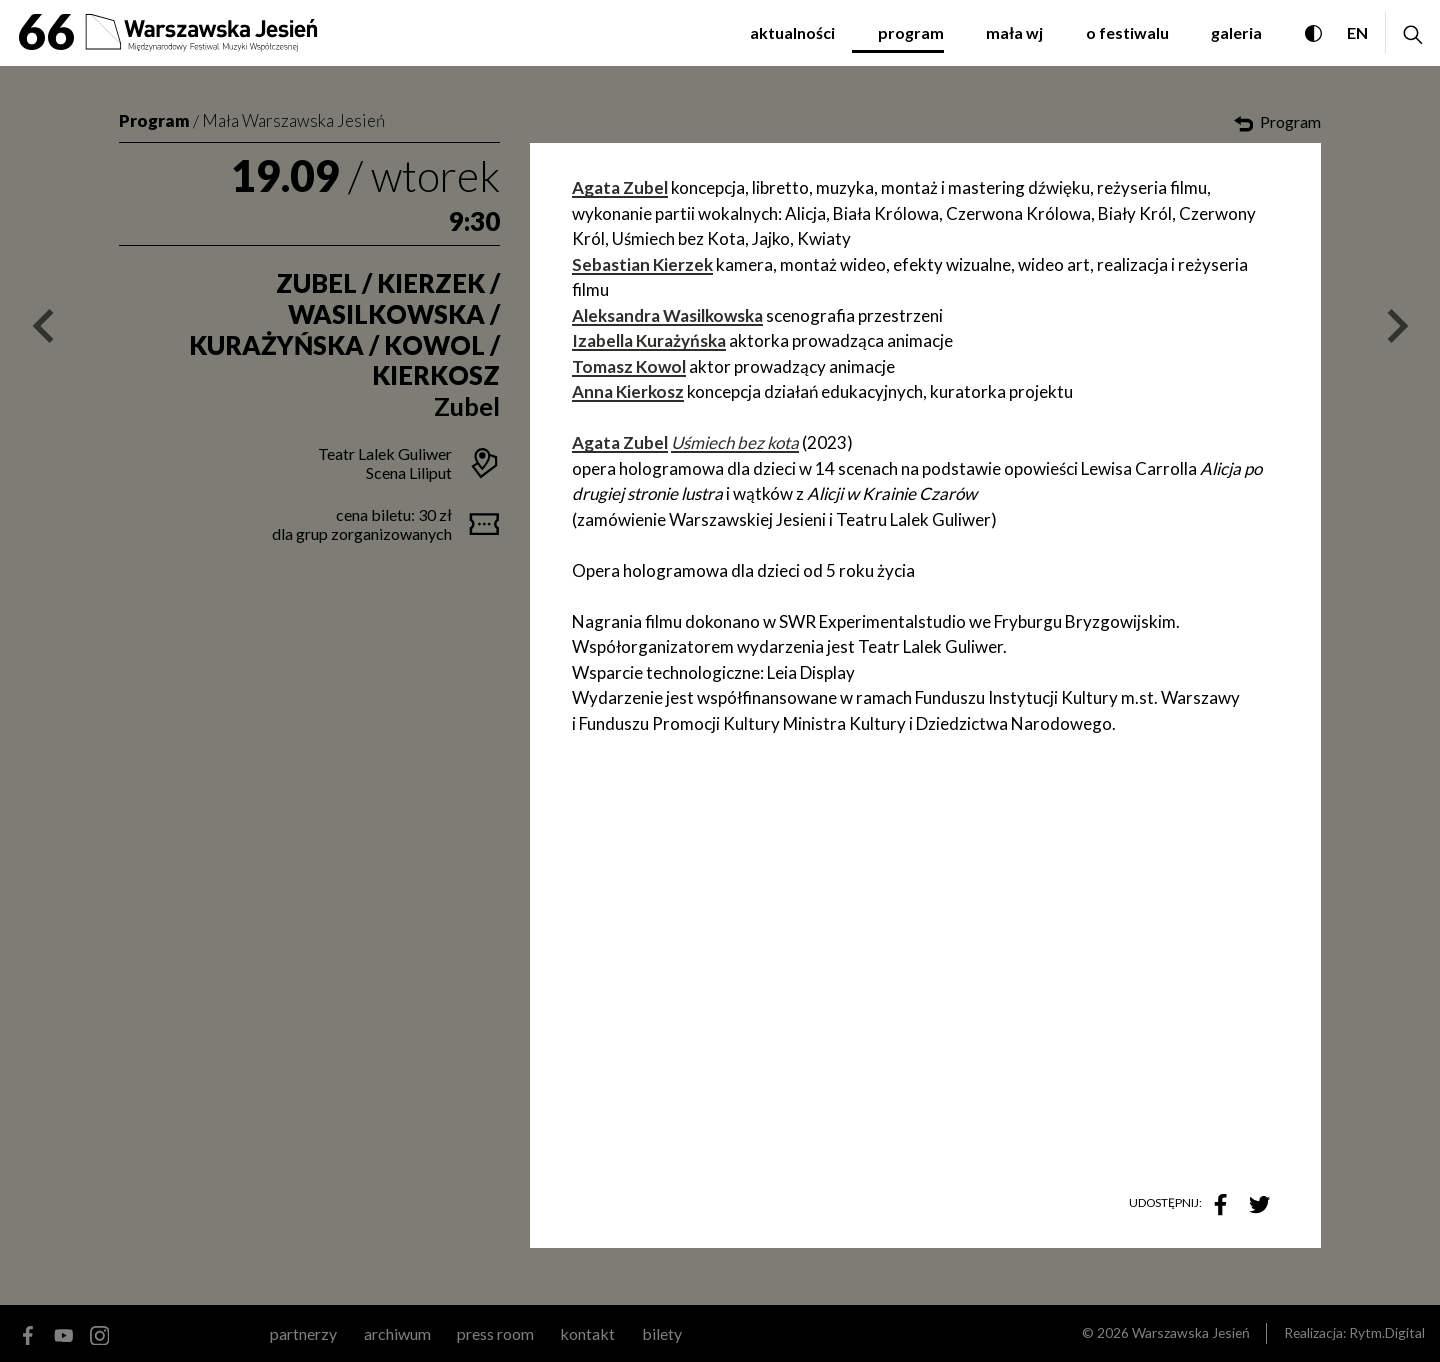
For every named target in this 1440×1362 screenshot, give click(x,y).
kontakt (587, 1333)
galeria (1236, 32)
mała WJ (1014, 32)
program (911, 32)
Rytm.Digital (1387, 1332)
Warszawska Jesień (1191, 1332)
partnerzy (303, 1333)
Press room (495, 1333)
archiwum (397, 1333)
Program (154, 120)
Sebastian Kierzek (642, 264)
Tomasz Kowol (629, 366)
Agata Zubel (620, 187)
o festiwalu (1127, 32)
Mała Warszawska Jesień (293, 120)
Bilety (662, 1333)
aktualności (792, 32)
